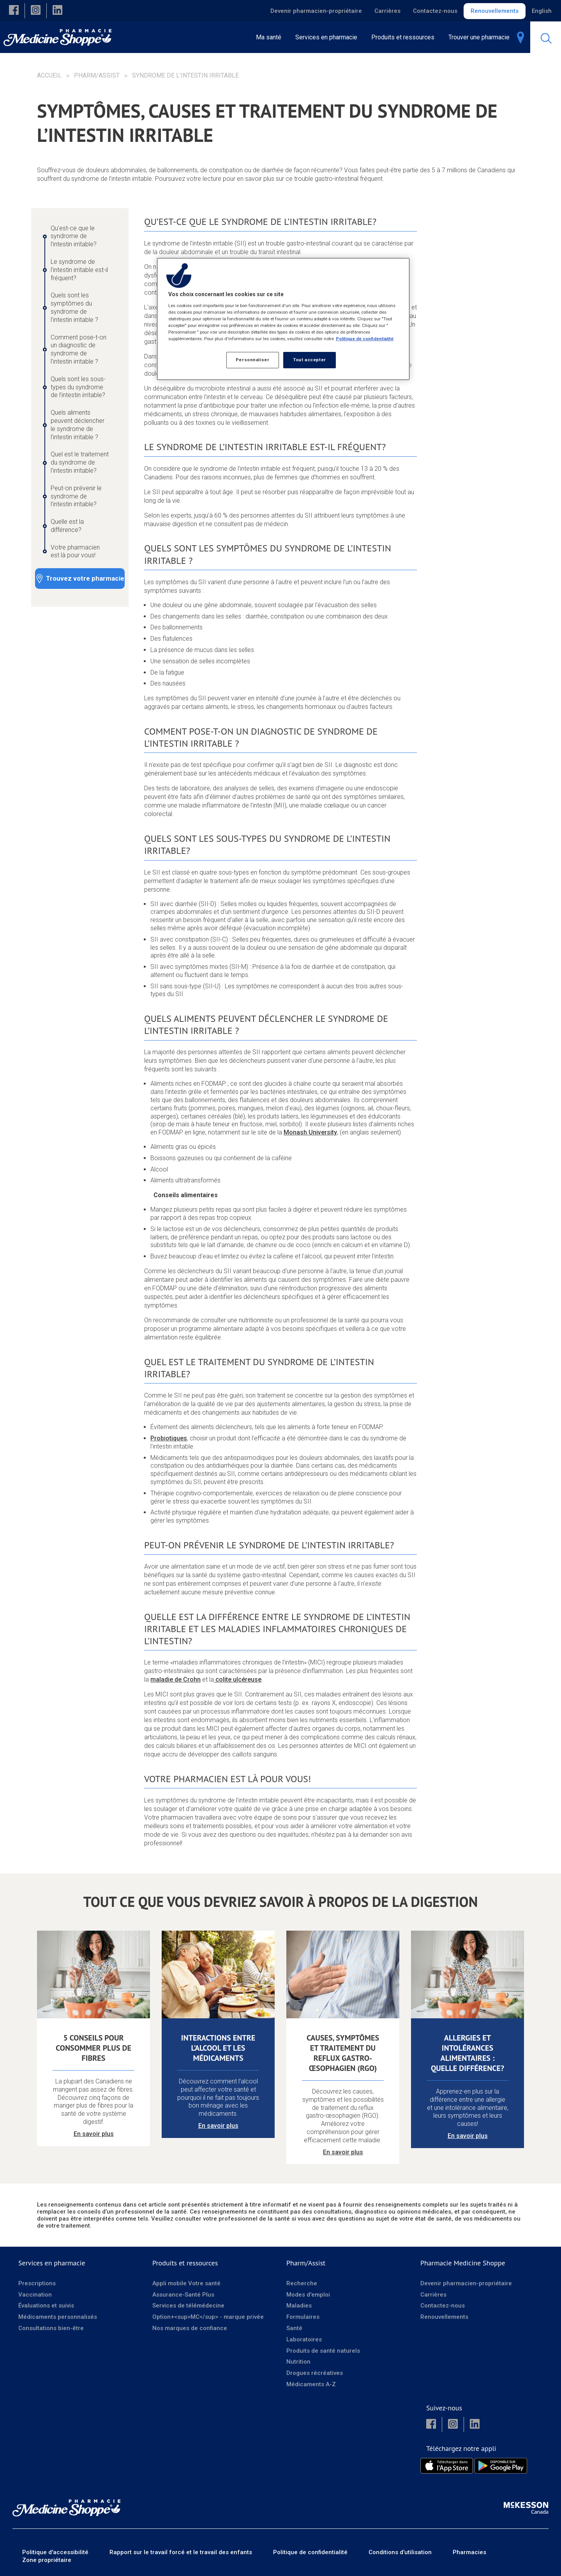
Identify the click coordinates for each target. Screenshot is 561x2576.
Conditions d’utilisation (400, 2551)
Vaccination (35, 2294)
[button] (14, 10)
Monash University (310, 1132)
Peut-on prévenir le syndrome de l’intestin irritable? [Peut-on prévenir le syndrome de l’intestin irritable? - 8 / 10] (76, 496)
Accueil (49, 75)
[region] (283, 319)
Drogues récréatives (314, 2372)
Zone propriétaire (46, 2560)
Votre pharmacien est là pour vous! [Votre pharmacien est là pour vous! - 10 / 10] (75, 551)
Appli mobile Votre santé (186, 2283)
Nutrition (298, 2361)
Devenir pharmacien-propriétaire (316, 10)
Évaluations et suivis (46, 2305)
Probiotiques (168, 1438)
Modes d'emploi (308, 2294)
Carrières (387, 10)
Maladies (299, 2305)
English (542, 10)
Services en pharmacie (51, 2262)
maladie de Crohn (175, 1679)
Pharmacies (469, 2551)
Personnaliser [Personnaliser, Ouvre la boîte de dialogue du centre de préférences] (252, 359)
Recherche (301, 2283)
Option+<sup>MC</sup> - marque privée (208, 2316)
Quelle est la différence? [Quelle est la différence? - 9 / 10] (67, 526)
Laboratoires (304, 2339)
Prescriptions (37, 2283)
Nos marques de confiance (189, 2328)
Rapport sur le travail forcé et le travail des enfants (180, 2551)
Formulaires (302, 2316)
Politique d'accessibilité (55, 2551)
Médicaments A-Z (311, 2384)
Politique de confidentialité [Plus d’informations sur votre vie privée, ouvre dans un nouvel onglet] (364, 338)
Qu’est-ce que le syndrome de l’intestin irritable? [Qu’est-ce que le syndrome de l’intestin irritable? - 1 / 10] (74, 236)
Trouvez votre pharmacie (85, 578)
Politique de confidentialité (310, 2551)
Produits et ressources (185, 2262)
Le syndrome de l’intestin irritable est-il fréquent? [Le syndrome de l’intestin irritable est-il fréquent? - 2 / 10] (79, 270)
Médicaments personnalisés (57, 2316)
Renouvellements (495, 10)
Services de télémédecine (188, 2305)
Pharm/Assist (97, 75)
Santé (294, 2328)
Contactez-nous (435, 10)
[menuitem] (329, 37)
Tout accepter (309, 359)
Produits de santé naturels (323, 2350)
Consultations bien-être (51, 2328)
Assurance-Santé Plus (183, 2294)
